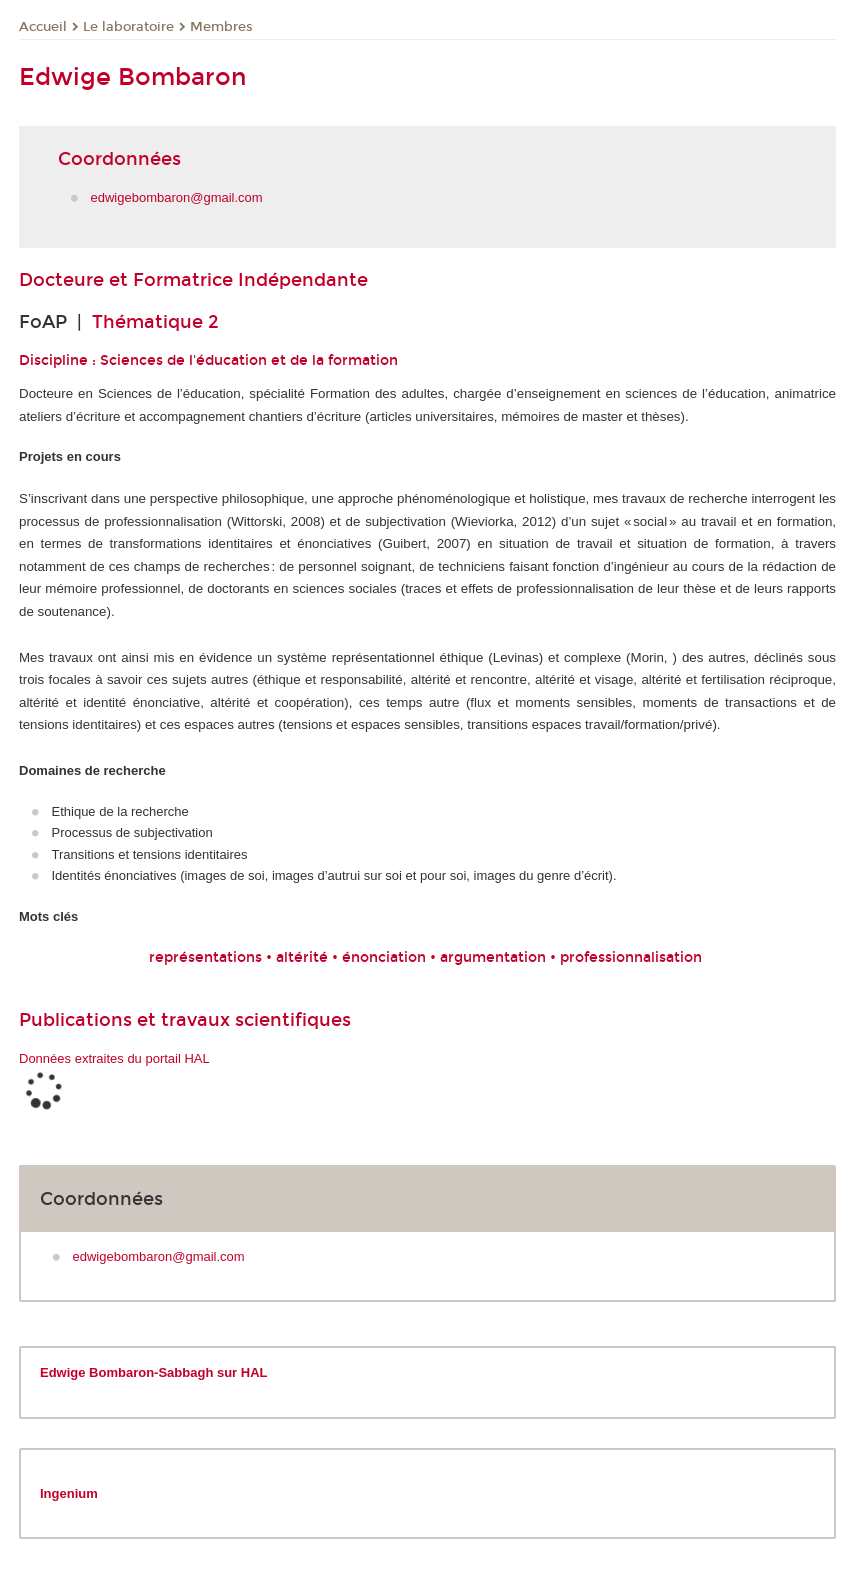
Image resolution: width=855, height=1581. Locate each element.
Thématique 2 (155, 322)
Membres (221, 27)
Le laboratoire (128, 27)
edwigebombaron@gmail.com (177, 197)
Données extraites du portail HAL (114, 1058)
